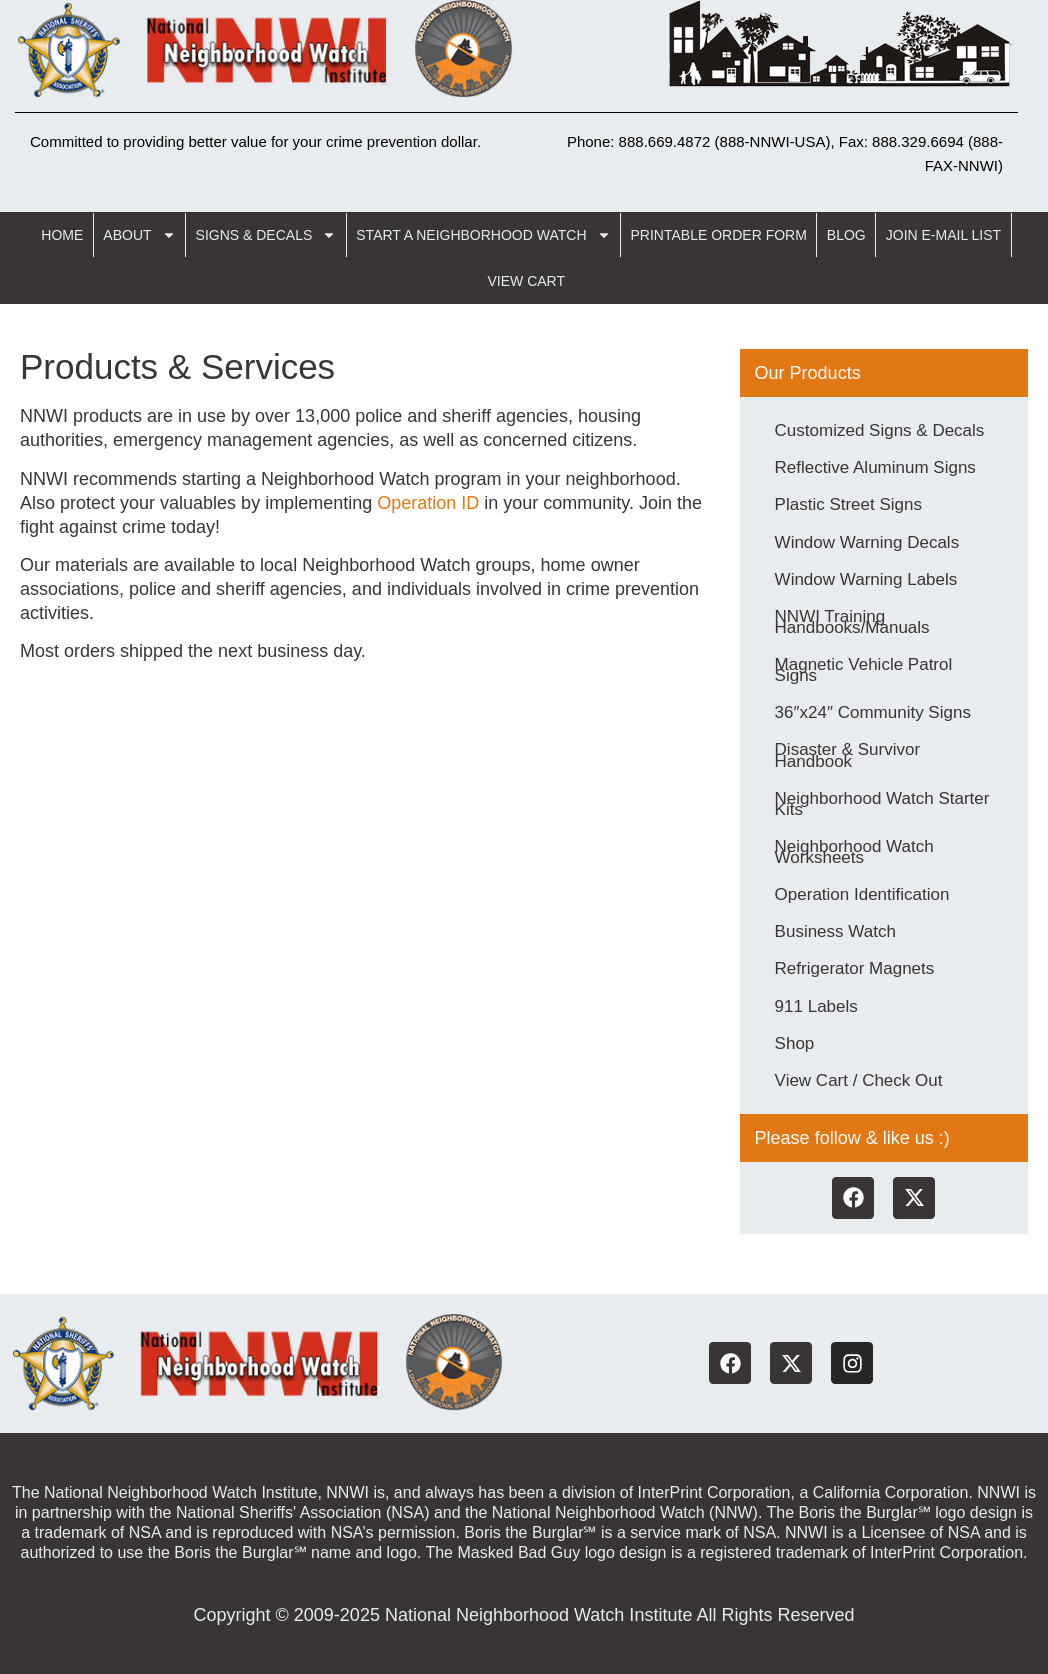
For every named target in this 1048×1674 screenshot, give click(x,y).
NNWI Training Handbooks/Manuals (852, 621)
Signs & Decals (266, 235)
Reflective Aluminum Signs (875, 467)
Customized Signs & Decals (880, 430)
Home (62, 235)
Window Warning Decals (867, 541)
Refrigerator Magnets (855, 966)
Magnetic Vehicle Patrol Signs (864, 669)
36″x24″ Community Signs (873, 711)
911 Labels (816, 1003)
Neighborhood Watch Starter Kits (882, 802)
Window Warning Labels (866, 578)
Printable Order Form (719, 235)
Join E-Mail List (943, 235)
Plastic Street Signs (848, 504)
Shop (795, 1040)
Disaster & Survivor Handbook (847, 754)
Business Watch (835, 929)
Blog (846, 235)
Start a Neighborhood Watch (483, 235)
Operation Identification (862, 892)
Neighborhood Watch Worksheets (854, 850)
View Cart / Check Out (859, 1077)
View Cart (526, 281)
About (139, 235)
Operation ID (428, 503)
